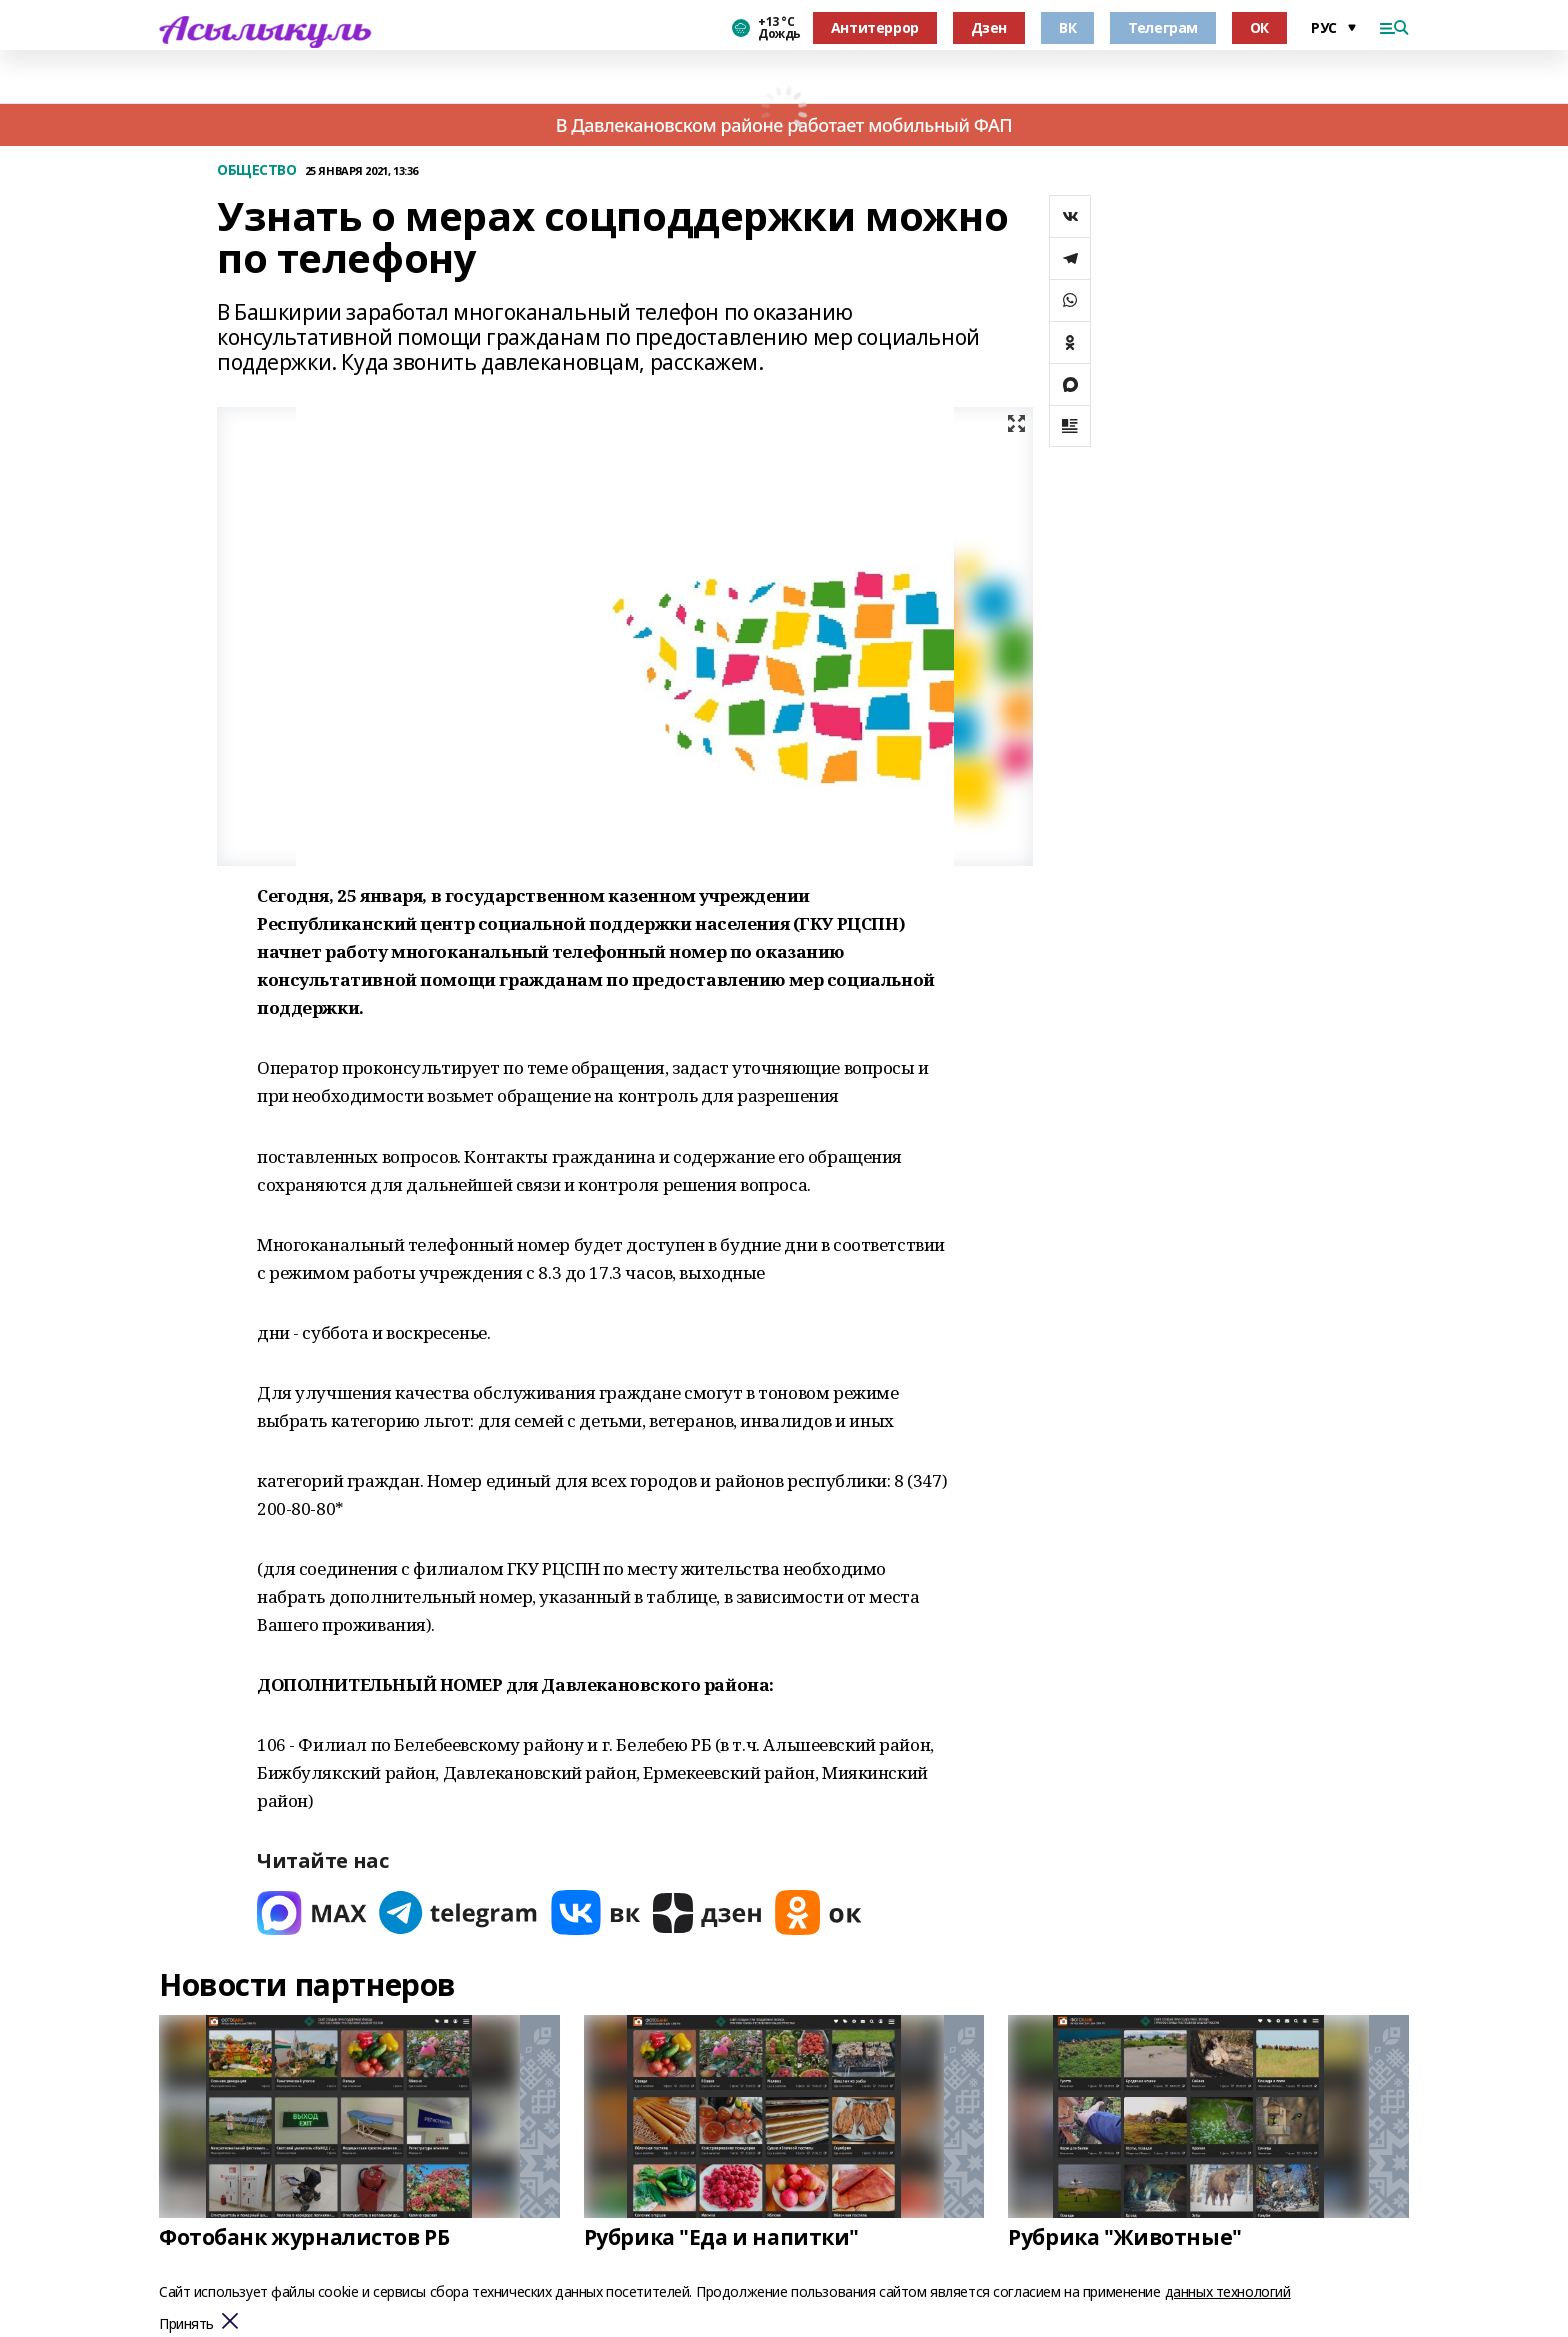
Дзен (989, 27)
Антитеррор (875, 27)
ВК (1067, 27)
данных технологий (1228, 2291)
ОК (1259, 27)
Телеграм (1163, 27)
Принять (186, 2324)
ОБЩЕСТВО (257, 170)
